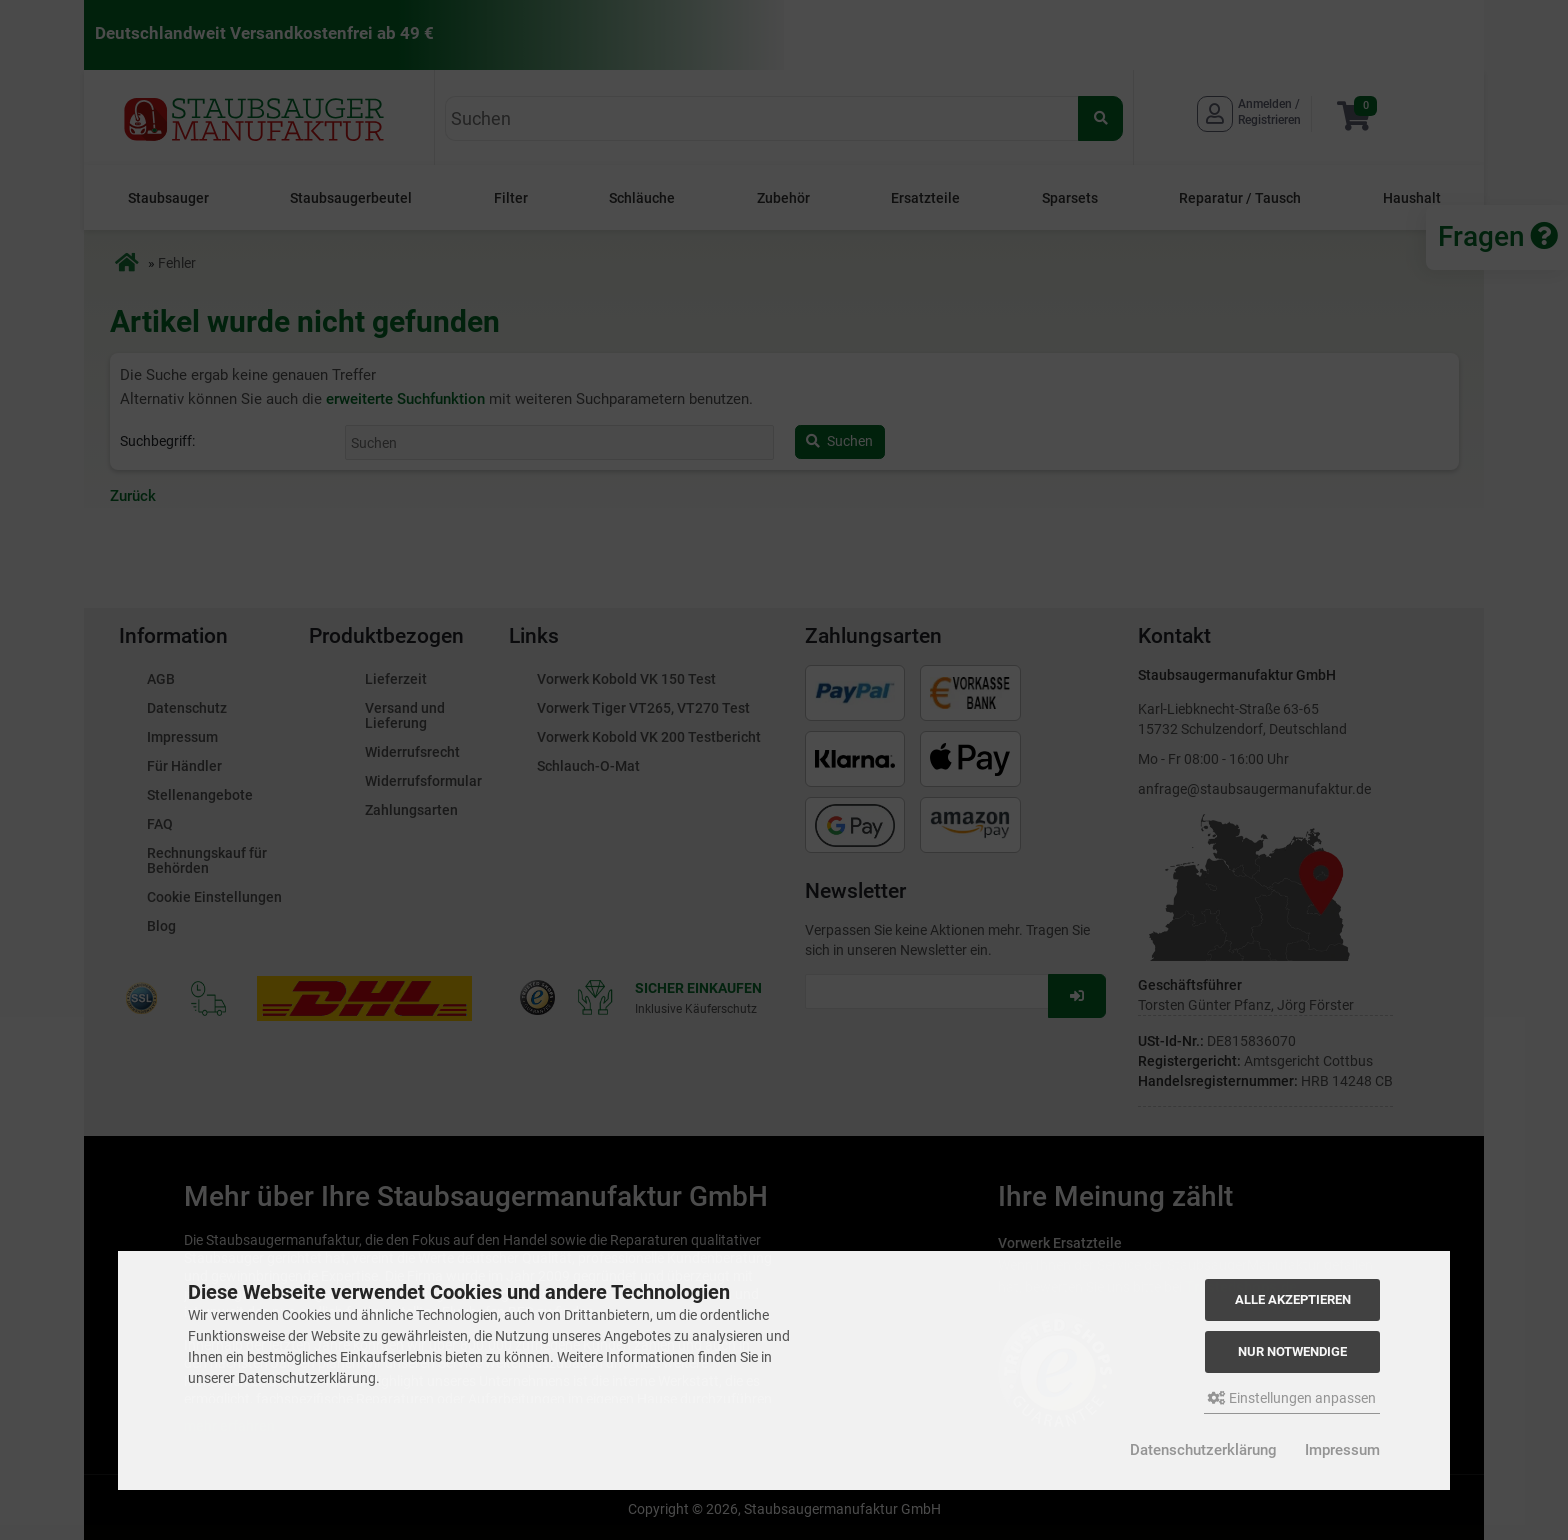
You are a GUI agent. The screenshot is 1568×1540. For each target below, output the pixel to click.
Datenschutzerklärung (1203, 1450)
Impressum (1342, 1450)
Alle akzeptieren (1293, 1299)
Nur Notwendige (1292, 1351)
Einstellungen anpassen (1292, 1398)
